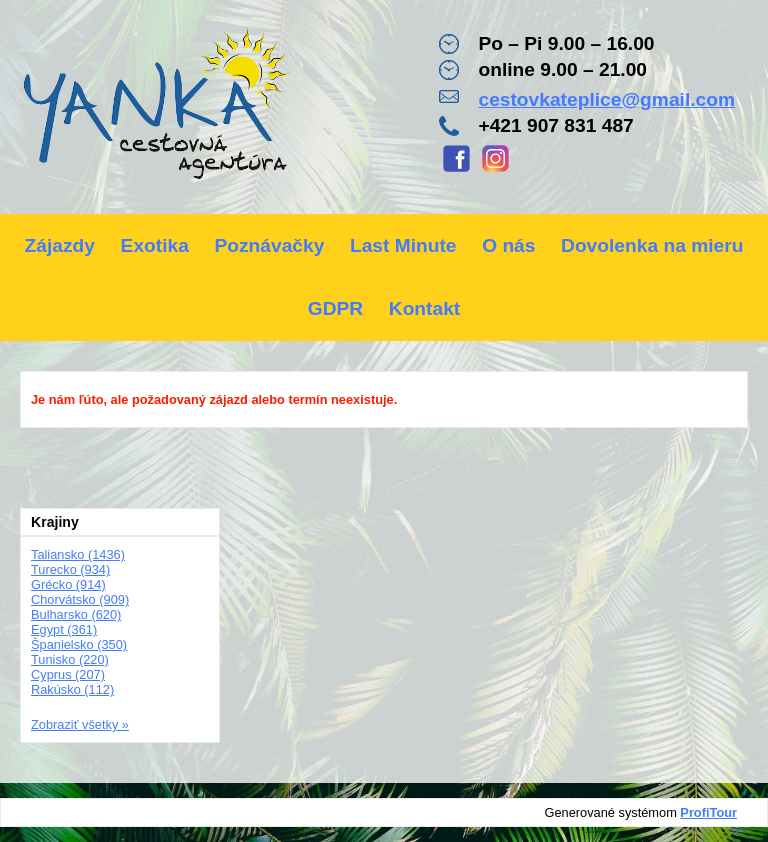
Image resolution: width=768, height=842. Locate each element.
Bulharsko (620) (76, 614)
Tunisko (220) (70, 659)
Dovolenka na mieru (652, 245)
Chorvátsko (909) (80, 599)
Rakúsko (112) (72, 689)
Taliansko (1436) (78, 554)
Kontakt (424, 308)
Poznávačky (269, 245)
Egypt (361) (64, 629)
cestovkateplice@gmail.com (606, 99)
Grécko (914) (68, 584)
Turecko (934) (70, 569)
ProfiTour (708, 812)
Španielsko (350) (79, 644)
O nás (508, 245)
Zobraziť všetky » (80, 724)
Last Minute (403, 245)
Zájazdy (60, 245)
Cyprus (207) (68, 674)
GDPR (335, 308)
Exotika (155, 245)
